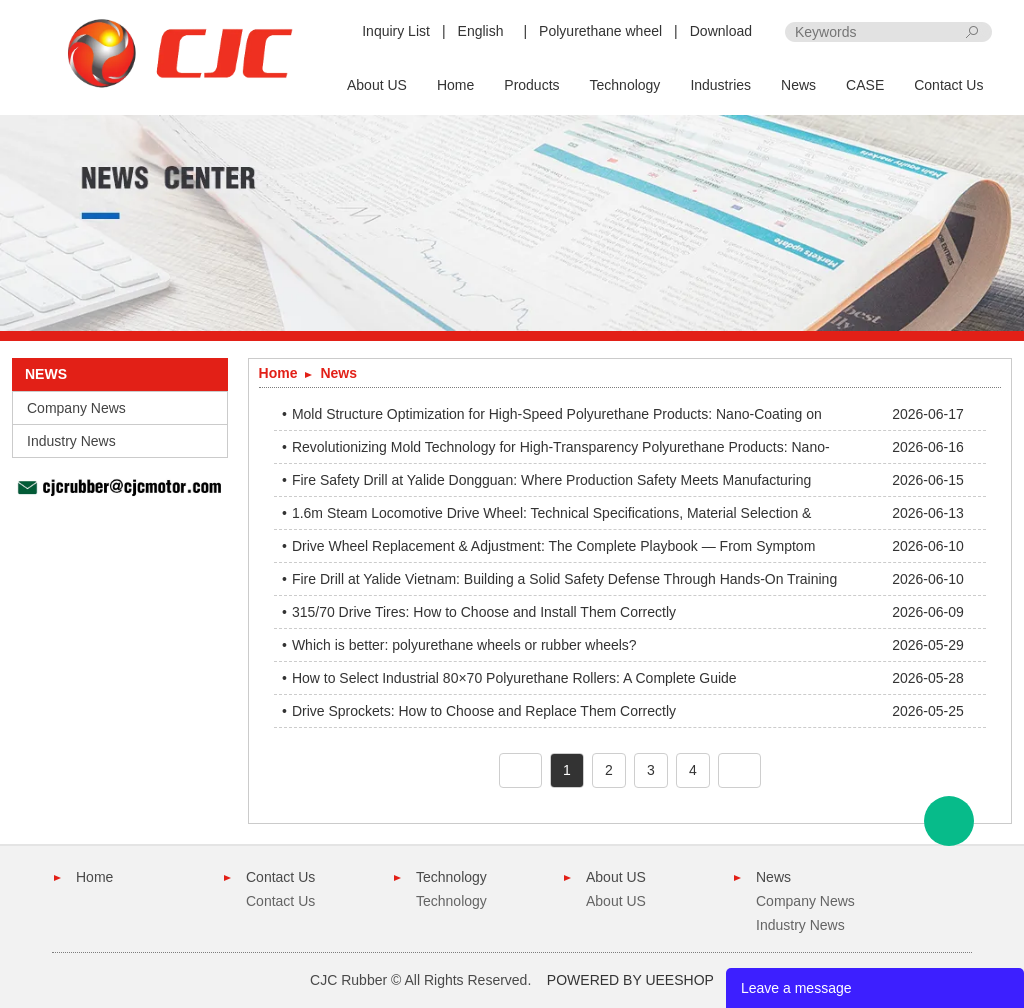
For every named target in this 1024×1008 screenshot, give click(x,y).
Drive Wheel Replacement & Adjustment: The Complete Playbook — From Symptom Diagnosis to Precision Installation (553, 550)
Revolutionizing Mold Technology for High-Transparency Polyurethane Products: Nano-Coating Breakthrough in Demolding (561, 451)
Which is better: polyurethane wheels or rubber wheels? (464, 645)
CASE (865, 85)
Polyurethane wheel (600, 31)
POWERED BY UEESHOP (630, 980)
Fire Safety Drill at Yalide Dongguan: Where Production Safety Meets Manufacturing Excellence (551, 484)
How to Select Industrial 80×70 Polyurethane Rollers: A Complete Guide (514, 678)
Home (455, 85)
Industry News (71, 441)
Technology (625, 85)
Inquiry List (396, 31)
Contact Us (948, 85)
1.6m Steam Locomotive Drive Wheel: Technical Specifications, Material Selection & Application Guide (552, 517)
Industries (720, 85)
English (481, 31)
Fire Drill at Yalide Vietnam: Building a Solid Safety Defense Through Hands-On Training (564, 579)
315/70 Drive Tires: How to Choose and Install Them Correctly (484, 612)
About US (377, 85)
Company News (76, 408)
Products (531, 85)
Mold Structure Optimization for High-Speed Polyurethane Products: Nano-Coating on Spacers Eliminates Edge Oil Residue (557, 418)
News (798, 85)
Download (721, 31)
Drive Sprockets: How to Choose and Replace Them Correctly (484, 711)
